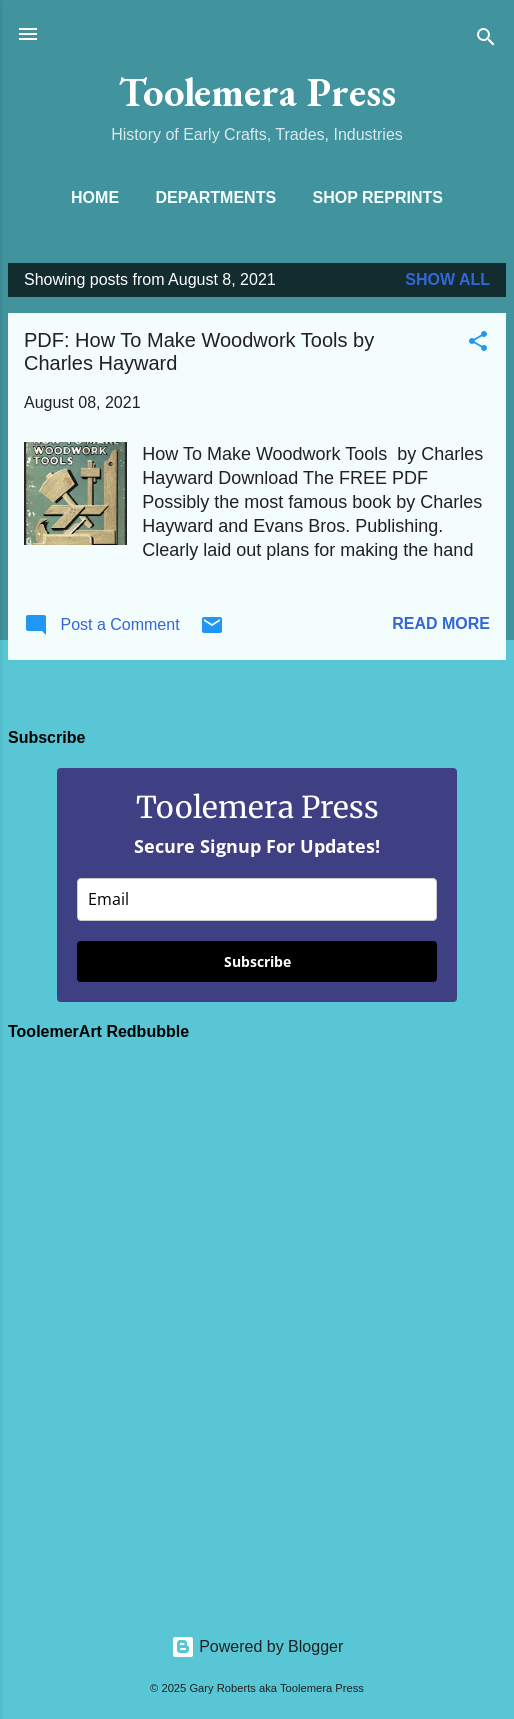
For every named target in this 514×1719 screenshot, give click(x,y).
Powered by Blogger (257, 1646)
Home (95, 197)
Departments (216, 197)
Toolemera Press (257, 91)
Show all (447, 279)
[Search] (486, 40)
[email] (257, 899)
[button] (478, 344)
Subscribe (257, 961)
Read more (441, 623)
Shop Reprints (378, 197)
